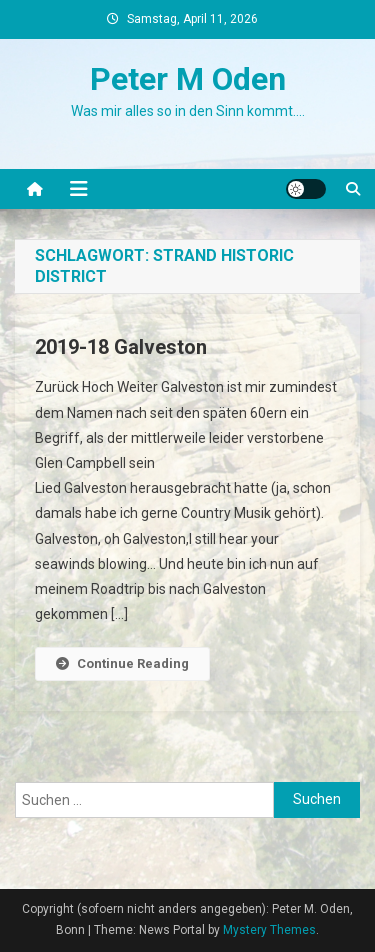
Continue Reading (122, 663)
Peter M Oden (188, 79)
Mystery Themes (269, 930)
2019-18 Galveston (121, 347)
